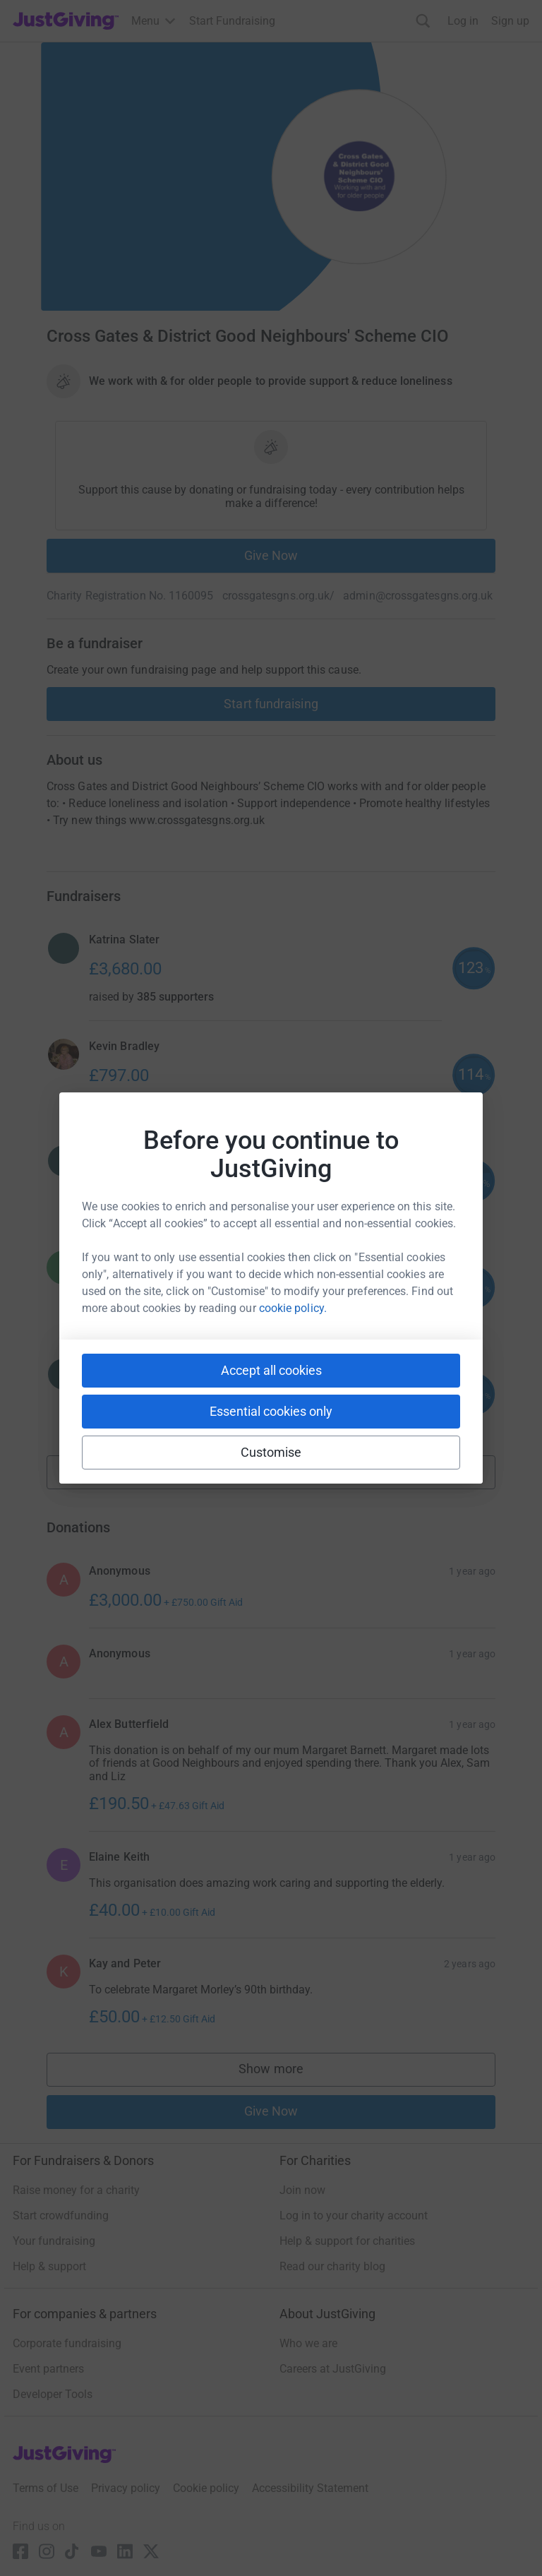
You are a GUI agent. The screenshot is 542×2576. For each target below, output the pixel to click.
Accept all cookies (271, 1370)
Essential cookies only (271, 1411)
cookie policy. (293, 1308)
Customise (271, 1452)
